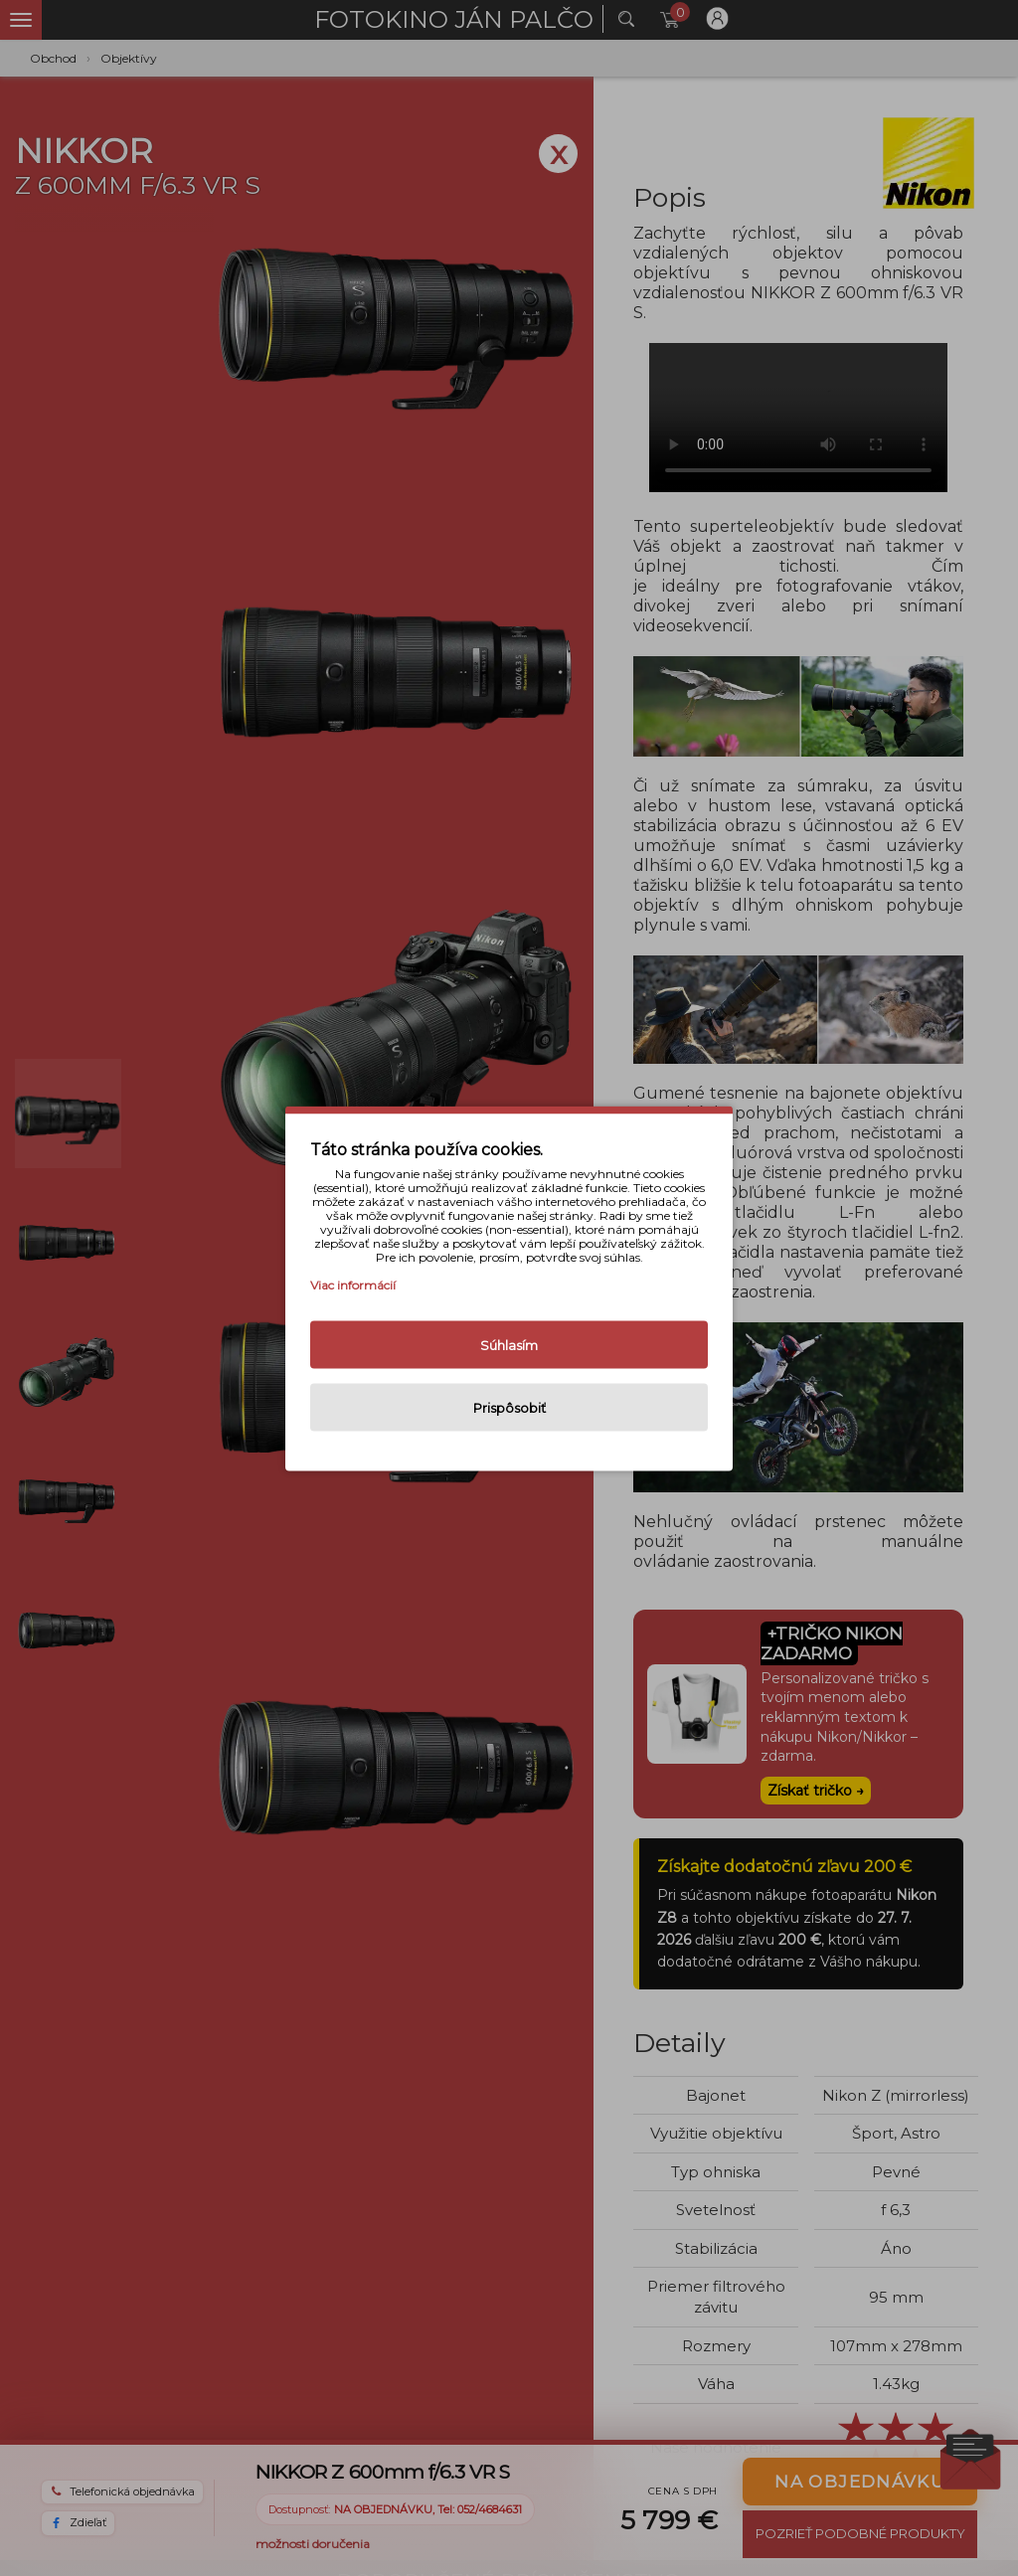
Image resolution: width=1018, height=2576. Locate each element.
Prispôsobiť (509, 1407)
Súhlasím (509, 1344)
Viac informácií (353, 1284)
